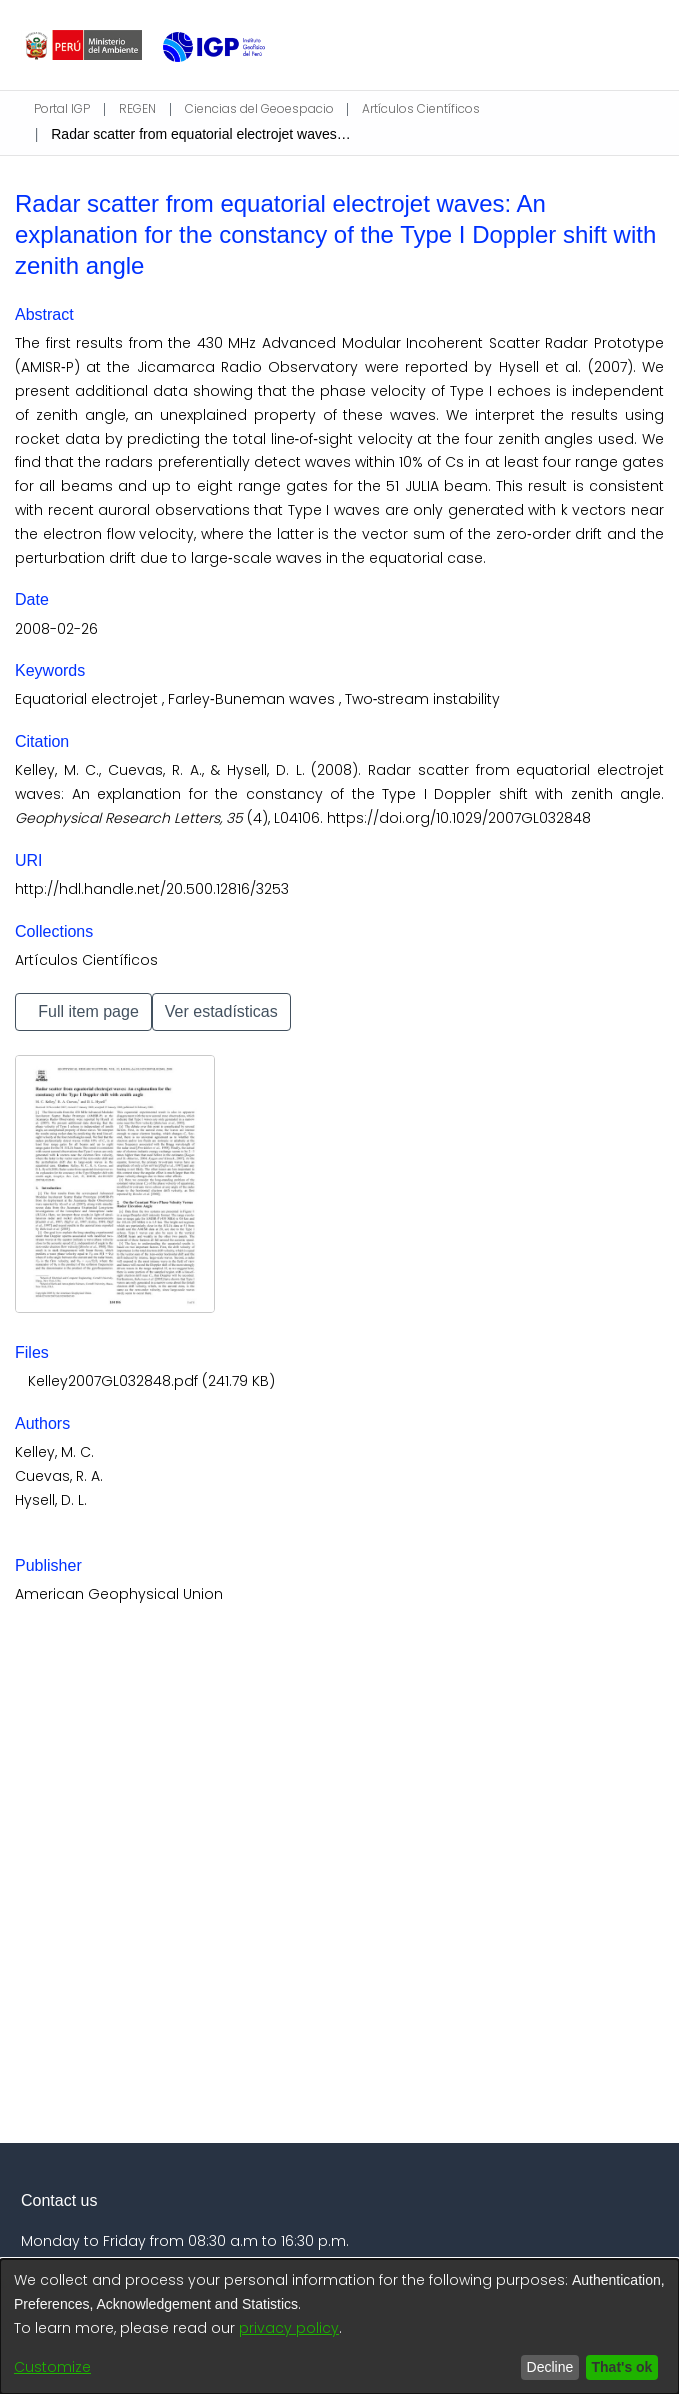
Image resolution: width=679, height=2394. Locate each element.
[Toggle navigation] (642, 45)
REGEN (147, 108)
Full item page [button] (93, 1011)
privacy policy (289, 2328)
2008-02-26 (56, 629)
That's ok (618, 2367)
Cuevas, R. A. (59, 1476)
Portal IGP (61, 108)
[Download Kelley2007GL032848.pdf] (148, 1381)
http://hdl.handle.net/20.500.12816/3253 (152, 889)
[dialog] (339, 2326)
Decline (540, 2367)
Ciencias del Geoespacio (268, 108)
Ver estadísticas (249, 1011)
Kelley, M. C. (54, 1452)
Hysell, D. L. (51, 1500)
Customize (52, 2367)
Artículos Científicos (431, 108)
